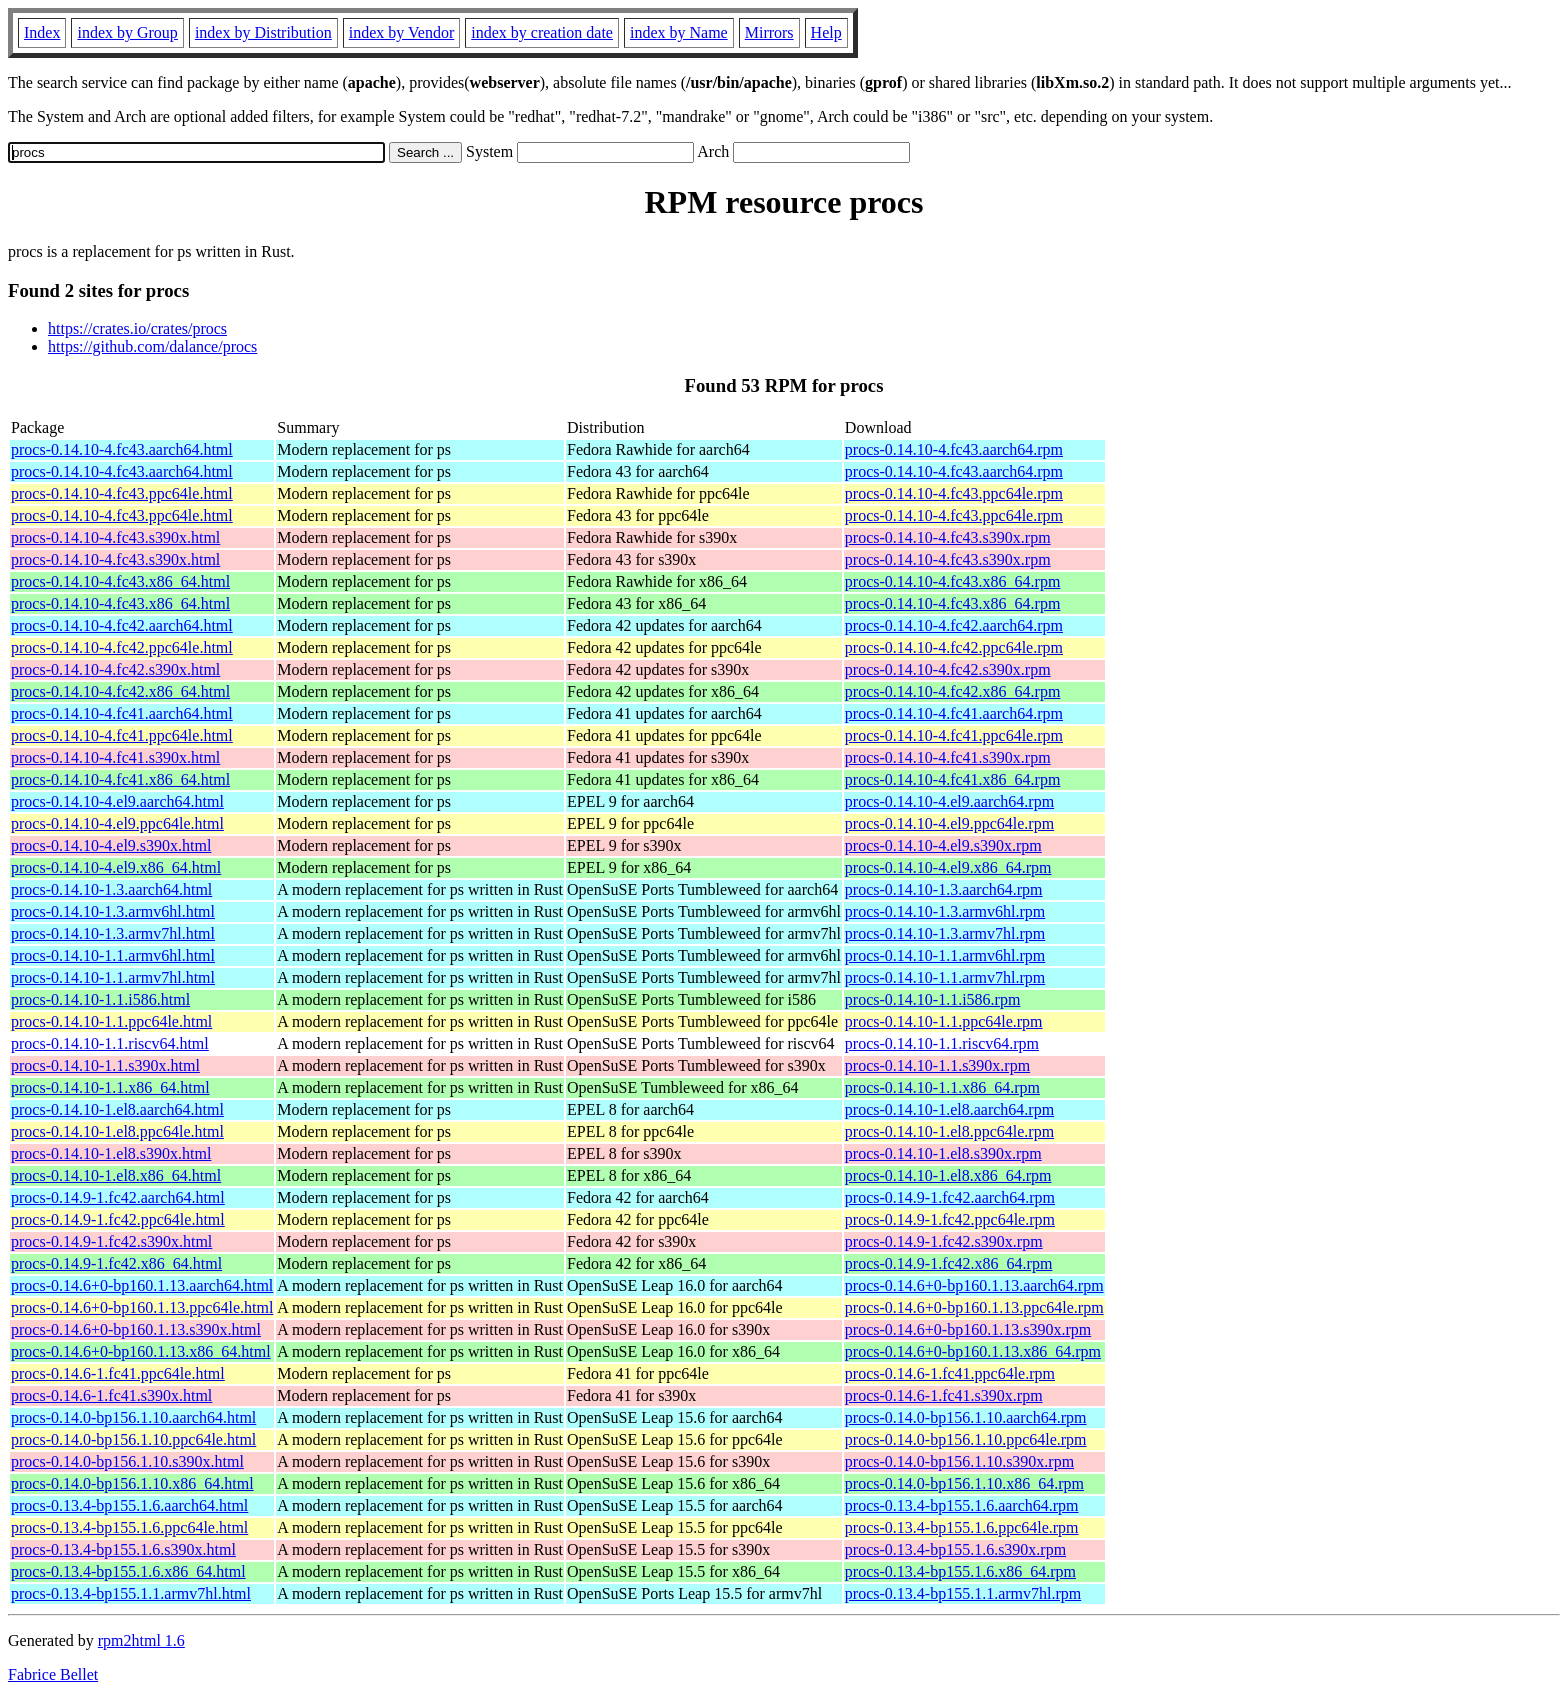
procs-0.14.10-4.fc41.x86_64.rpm (953, 779)
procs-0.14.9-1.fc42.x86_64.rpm (949, 1263)
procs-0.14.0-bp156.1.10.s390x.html (127, 1461)
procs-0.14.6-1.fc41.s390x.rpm (944, 1395)
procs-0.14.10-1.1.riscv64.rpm (942, 1043)
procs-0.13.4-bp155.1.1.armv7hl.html (131, 1593)
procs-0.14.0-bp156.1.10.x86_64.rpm (964, 1483)
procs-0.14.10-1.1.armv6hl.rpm (945, 955)
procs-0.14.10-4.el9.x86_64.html (116, 867)
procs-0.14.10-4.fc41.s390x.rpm (948, 757)
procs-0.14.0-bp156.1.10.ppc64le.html (133, 1439)
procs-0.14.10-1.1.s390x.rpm (937, 1065)
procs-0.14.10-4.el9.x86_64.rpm (948, 867)
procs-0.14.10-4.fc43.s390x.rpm (948, 537)
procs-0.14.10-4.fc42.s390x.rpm (948, 669)
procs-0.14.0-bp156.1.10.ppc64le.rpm (966, 1439)
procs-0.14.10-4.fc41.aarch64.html (122, 713)
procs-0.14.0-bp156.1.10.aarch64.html (133, 1417)
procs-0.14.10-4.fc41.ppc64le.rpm (954, 735)
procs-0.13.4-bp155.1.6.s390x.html (123, 1549)
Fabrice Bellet (53, 1674)
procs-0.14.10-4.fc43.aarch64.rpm (954, 449)
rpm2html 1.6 (141, 1640)
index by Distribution (263, 32)
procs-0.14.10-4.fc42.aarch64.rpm (954, 625)
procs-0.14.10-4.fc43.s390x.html (115, 537)
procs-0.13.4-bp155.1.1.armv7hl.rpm (963, 1593)
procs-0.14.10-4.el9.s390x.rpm (943, 845)
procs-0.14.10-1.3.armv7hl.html (113, 933)
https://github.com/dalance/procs (152, 346)
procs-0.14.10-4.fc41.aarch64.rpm (954, 713)
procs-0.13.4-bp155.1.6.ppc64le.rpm (962, 1527)
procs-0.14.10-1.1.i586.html (100, 999)
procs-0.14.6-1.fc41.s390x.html (111, 1395)
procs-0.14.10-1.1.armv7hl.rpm (945, 977)
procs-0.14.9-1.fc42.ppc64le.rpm (950, 1219)
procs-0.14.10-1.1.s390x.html (105, 1065)
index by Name (679, 32)
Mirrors (769, 32)
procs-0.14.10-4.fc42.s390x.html (115, 669)
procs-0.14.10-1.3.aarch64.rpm (944, 889)
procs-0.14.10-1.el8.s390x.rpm (943, 1153)
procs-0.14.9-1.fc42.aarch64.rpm (950, 1197)
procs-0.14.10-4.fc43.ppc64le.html (122, 493)
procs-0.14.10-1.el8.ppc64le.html (117, 1131)
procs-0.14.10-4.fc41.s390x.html (115, 757)
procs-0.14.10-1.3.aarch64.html (111, 889)
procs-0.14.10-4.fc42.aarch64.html (122, 625)
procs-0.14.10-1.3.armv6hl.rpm (945, 911)
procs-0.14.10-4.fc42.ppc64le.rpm (954, 647)
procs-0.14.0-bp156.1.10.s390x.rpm (959, 1461)
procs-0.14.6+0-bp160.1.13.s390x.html (136, 1329)
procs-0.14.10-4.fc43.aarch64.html (122, 449)
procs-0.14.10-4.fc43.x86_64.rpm (953, 581)
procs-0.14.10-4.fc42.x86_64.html (120, 691)
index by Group (127, 32)
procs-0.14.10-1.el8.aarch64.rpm (949, 1109)
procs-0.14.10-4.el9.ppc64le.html (117, 823)
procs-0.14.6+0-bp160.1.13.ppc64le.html (142, 1307)
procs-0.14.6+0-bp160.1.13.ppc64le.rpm (974, 1307)
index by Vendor (401, 32)
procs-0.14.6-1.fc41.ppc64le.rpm (950, 1373)
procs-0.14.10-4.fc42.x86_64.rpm (953, 691)
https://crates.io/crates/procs (137, 328)
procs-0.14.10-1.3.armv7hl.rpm (945, 933)
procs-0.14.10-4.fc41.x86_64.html (120, 779)
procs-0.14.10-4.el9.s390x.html (111, 845)
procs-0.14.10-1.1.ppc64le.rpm (944, 1021)
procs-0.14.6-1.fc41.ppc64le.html (118, 1373)
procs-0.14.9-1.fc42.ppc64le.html (118, 1219)
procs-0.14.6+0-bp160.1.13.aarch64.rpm (974, 1285)
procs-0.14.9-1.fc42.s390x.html (111, 1241)
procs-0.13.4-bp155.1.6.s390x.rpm (955, 1549)
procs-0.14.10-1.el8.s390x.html (111, 1153)
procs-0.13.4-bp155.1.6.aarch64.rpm (962, 1505)
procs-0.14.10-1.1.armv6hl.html (113, 955)
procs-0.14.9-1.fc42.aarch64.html (118, 1197)
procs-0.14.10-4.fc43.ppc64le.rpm (954, 493)
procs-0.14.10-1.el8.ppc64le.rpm (949, 1131)
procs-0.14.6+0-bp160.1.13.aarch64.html (142, 1285)
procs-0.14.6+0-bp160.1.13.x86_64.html (141, 1351)
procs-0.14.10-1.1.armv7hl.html (113, 977)
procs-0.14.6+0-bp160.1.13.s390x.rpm (968, 1329)
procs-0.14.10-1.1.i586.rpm (933, 999)
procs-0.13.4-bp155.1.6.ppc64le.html (129, 1527)
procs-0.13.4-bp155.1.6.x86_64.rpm (960, 1571)
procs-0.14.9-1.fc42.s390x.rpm (944, 1241)
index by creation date (542, 32)
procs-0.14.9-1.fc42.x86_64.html (116, 1263)
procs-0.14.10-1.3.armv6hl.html (113, 911)
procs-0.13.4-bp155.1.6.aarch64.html (129, 1505)
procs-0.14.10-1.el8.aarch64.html (117, 1109)
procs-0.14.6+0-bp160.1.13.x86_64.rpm (973, 1351)
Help (826, 32)
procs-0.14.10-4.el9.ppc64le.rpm (949, 823)
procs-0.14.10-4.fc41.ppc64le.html (122, 735)
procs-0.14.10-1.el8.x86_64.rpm (948, 1175)
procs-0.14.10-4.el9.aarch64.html (117, 801)
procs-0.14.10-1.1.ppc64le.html (111, 1021)
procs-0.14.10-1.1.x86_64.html (110, 1087)
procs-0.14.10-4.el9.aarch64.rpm (949, 801)
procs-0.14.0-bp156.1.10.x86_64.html (132, 1483)
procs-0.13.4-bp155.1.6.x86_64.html (128, 1571)
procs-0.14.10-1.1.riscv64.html (110, 1043)
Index (42, 32)
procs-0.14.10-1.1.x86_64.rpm (942, 1087)
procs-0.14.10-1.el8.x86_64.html (116, 1175)
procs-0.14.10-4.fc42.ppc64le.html (122, 647)
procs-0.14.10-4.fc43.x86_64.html (120, 581)
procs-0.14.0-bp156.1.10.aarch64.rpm (966, 1417)
